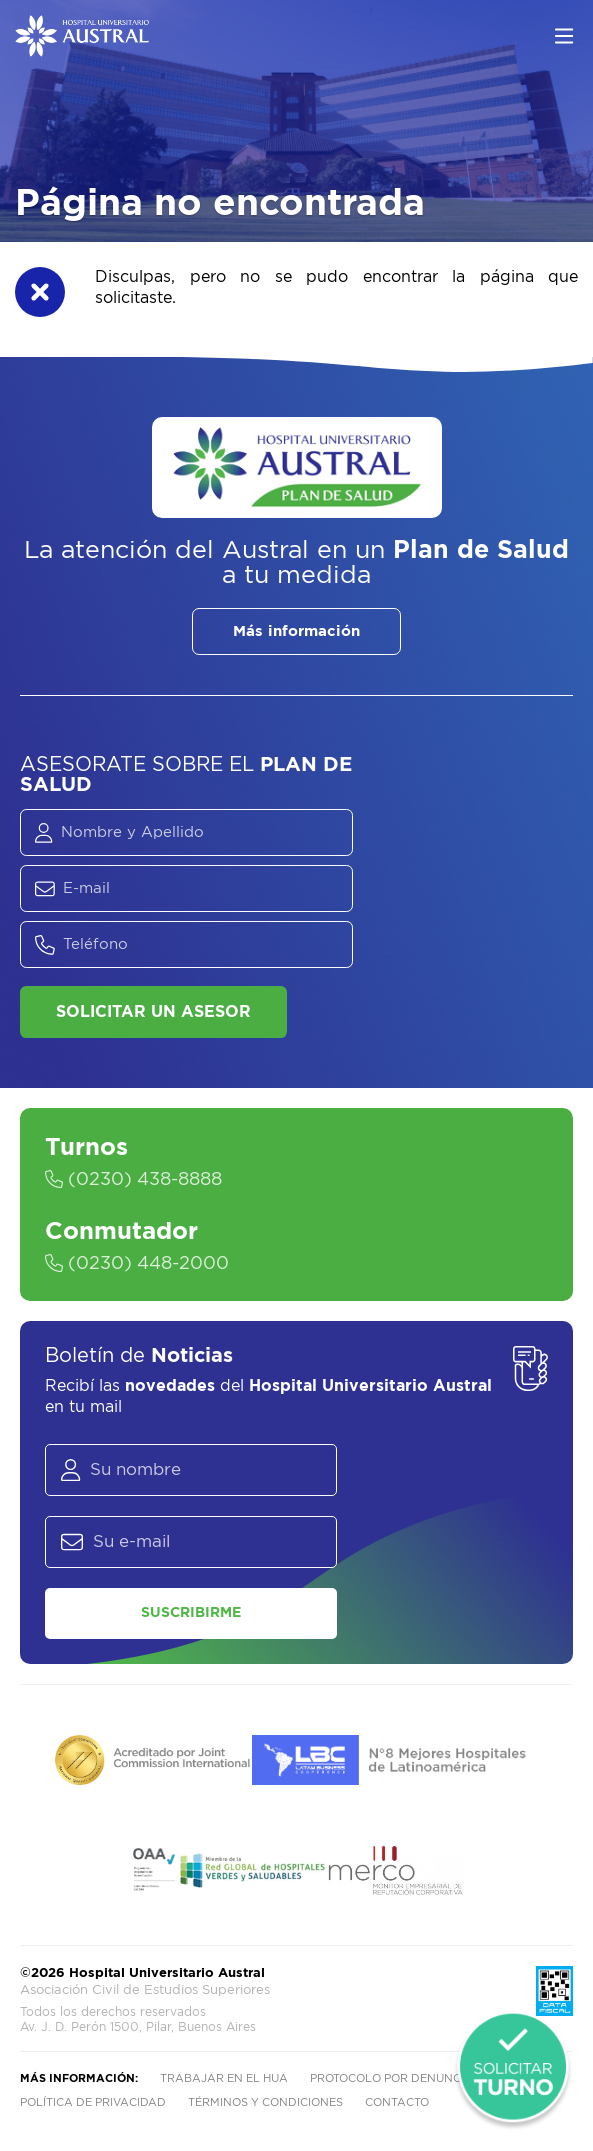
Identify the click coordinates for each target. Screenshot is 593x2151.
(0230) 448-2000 (137, 1264)
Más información (296, 631)
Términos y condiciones (265, 2102)
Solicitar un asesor (153, 1012)
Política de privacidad (93, 2102)
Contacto (397, 2102)
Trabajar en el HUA (224, 2078)
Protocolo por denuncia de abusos (426, 2078)
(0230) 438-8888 (133, 1180)
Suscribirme (191, 1613)
